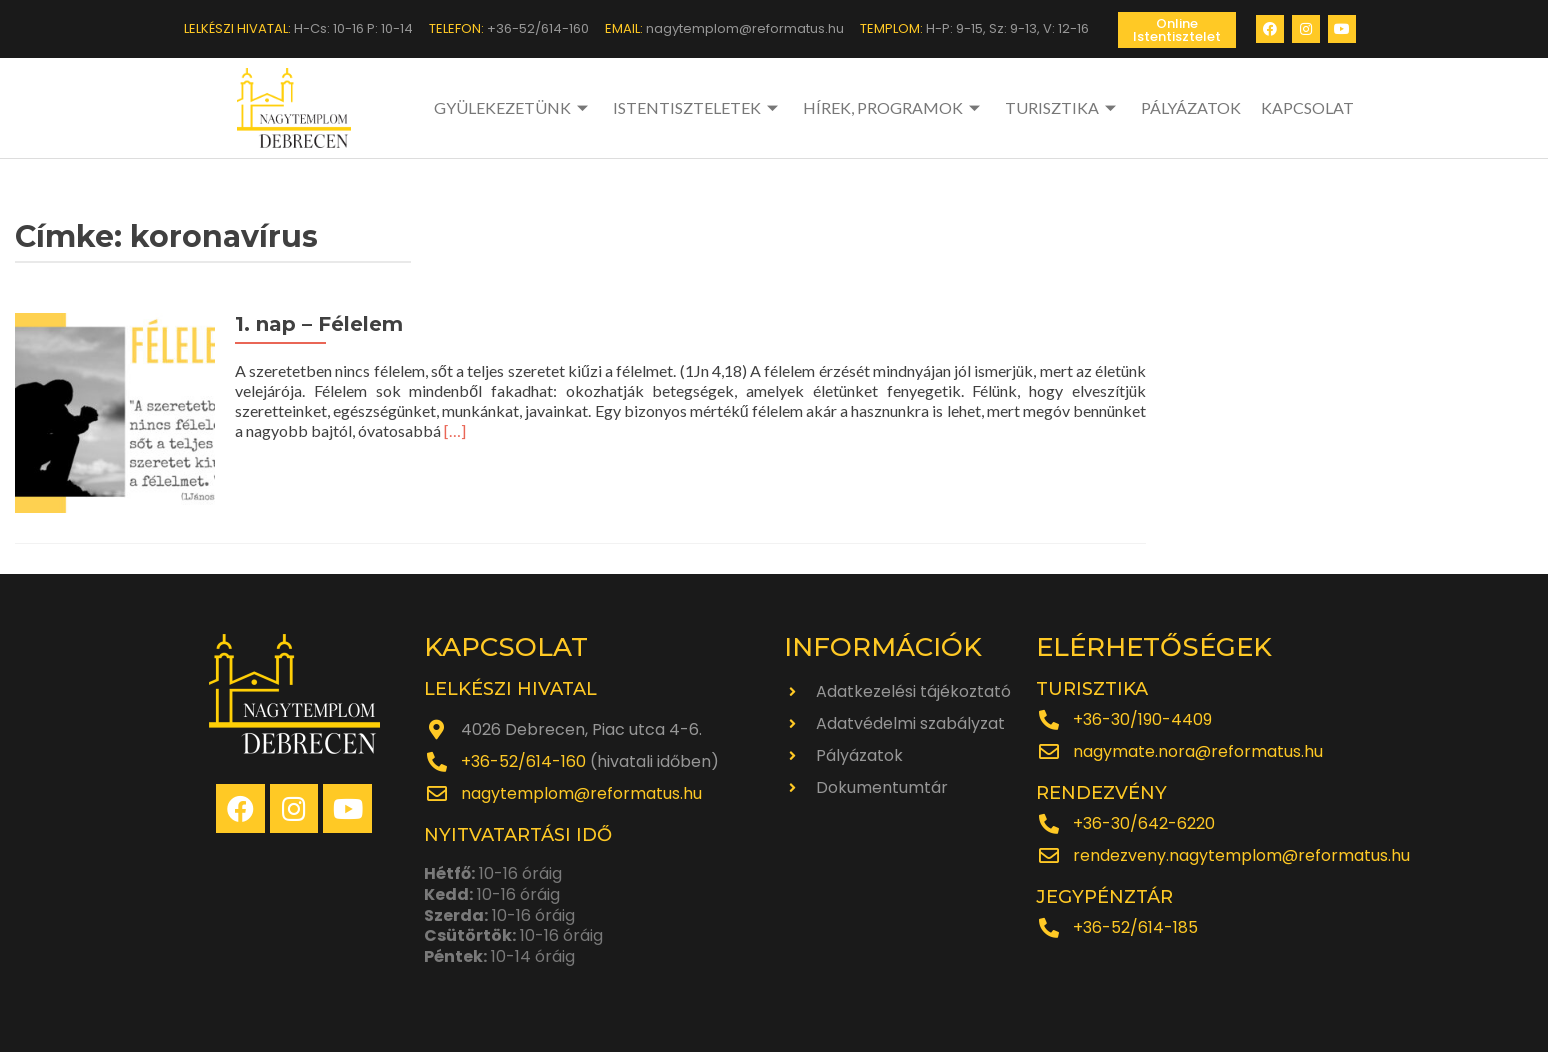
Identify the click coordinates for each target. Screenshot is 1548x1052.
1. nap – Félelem (319, 324)
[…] (455, 430)
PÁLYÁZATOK (1191, 107)
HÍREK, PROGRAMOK (894, 107)
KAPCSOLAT (1307, 107)
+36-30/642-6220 (1144, 823)
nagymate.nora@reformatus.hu (1198, 751)
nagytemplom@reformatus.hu (581, 793)
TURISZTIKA (1063, 107)
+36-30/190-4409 (1142, 719)
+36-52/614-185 (1135, 927)
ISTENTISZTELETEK (698, 107)
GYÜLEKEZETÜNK (513, 107)
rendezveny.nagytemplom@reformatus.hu (1241, 855)
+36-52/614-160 (523, 761)
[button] (1177, 30)
